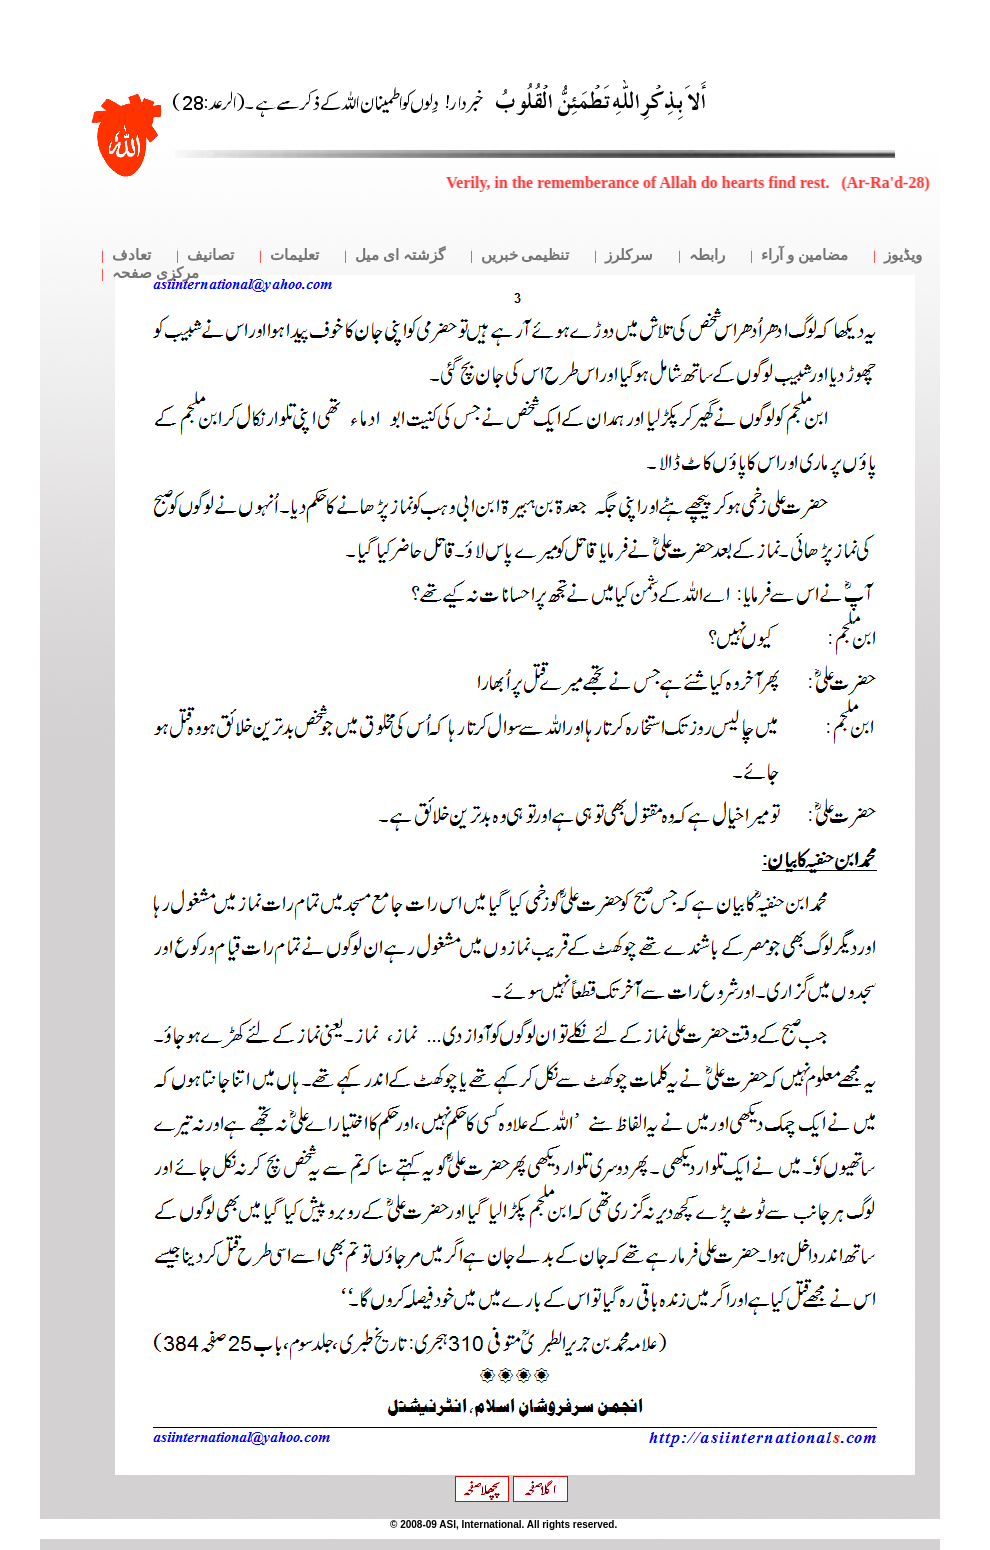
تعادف (131, 255)
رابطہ (707, 255)
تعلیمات (294, 255)
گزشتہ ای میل (400, 255)
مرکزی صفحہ (155, 273)
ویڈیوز (903, 255)
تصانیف (210, 255)
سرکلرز (629, 255)
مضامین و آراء (804, 255)
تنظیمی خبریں (525, 255)
